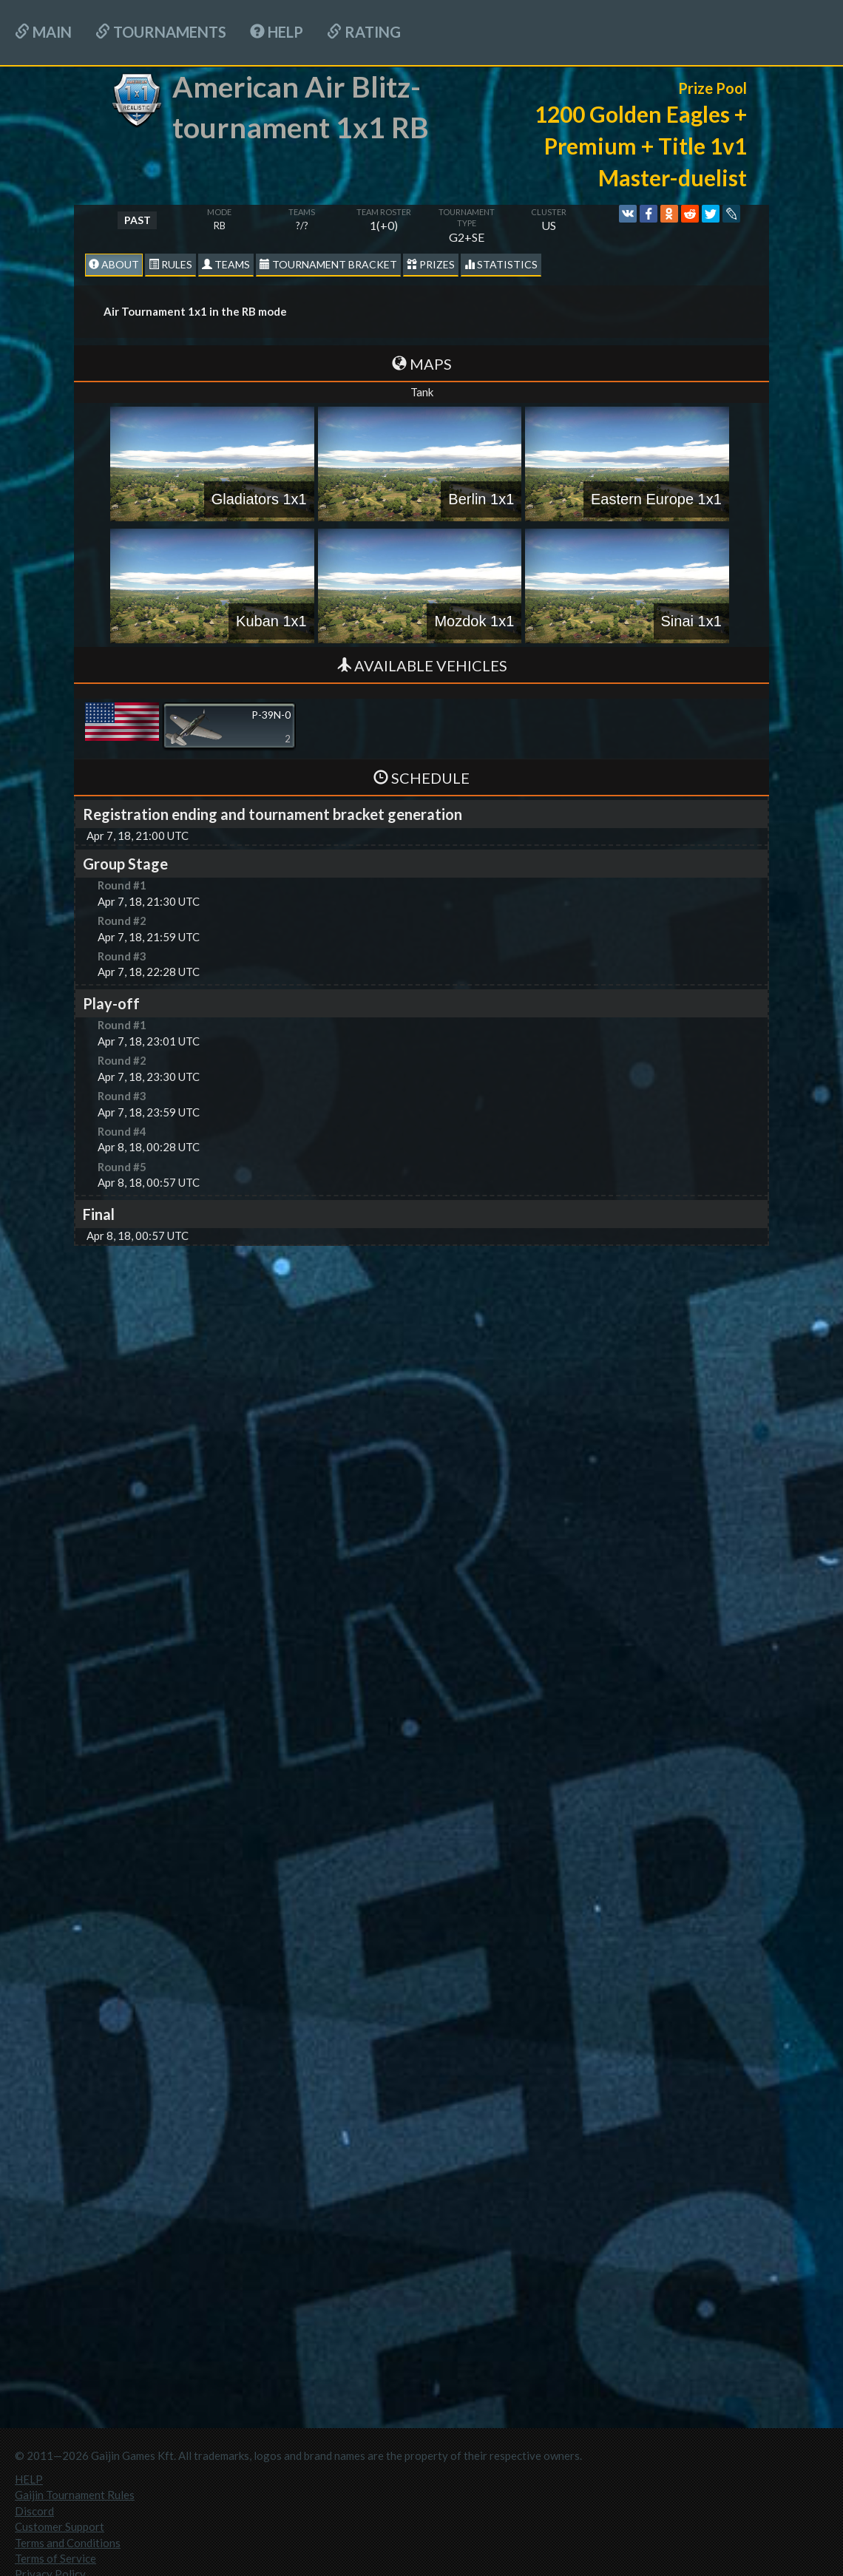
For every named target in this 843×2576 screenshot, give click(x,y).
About (114, 264)
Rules (170, 264)
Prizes (431, 264)
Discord (34, 2511)
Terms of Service (55, 2558)
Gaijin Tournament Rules (75, 2494)
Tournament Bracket (328, 264)
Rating (364, 32)
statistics (501, 264)
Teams (226, 264)
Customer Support (59, 2526)
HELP (276, 32)
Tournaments (160, 32)
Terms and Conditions (68, 2542)
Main (43, 32)
